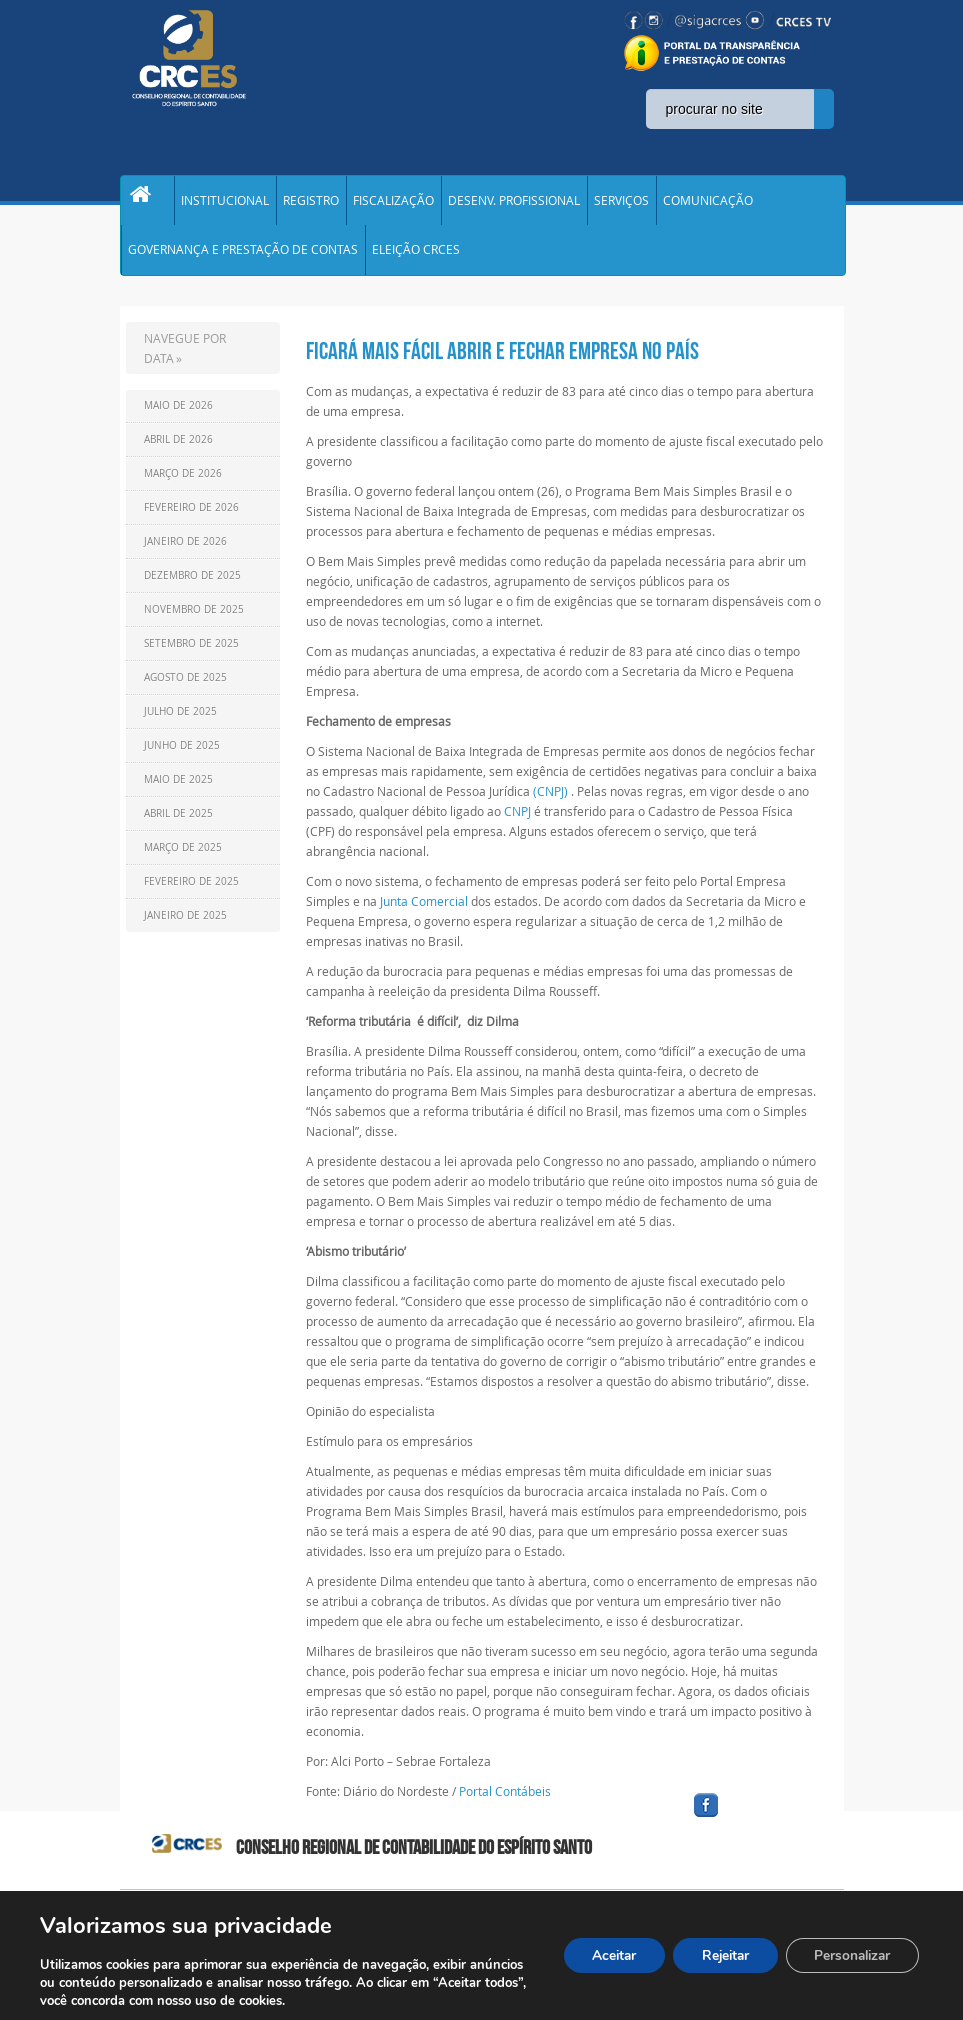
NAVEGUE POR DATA (185, 361)
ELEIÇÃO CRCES (416, 260)
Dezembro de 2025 (192, 588)
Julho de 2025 (180, 724)
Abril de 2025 (178, 826)
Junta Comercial (424, 914)
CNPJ (517, 824)
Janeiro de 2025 (185, 928)
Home (147, 204)
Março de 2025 (183, 860)
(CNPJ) (550, 804)
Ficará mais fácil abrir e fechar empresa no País (502, 364)
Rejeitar (716, 1955)
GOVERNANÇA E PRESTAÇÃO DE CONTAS (243, 260)
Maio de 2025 (178, 792)
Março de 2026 (183, 486)
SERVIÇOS (621, 204)
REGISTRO (311, 204)
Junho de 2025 (182, 758)
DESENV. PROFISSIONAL (514, 204)
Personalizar (849, 1955)
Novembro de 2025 (194, 622)
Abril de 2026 (178, 452)
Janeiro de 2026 (185, 554)
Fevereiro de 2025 (191, 894)
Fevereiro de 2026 (191, 520)
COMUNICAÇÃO (708, 204)
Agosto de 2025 (185, 690)
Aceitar (600, 1955)
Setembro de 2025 (191, 656)
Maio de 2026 (178, 418)
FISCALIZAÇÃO (393, 204)
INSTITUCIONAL (225, 204)
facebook (754, 1831)
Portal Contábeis (505, 1804)
